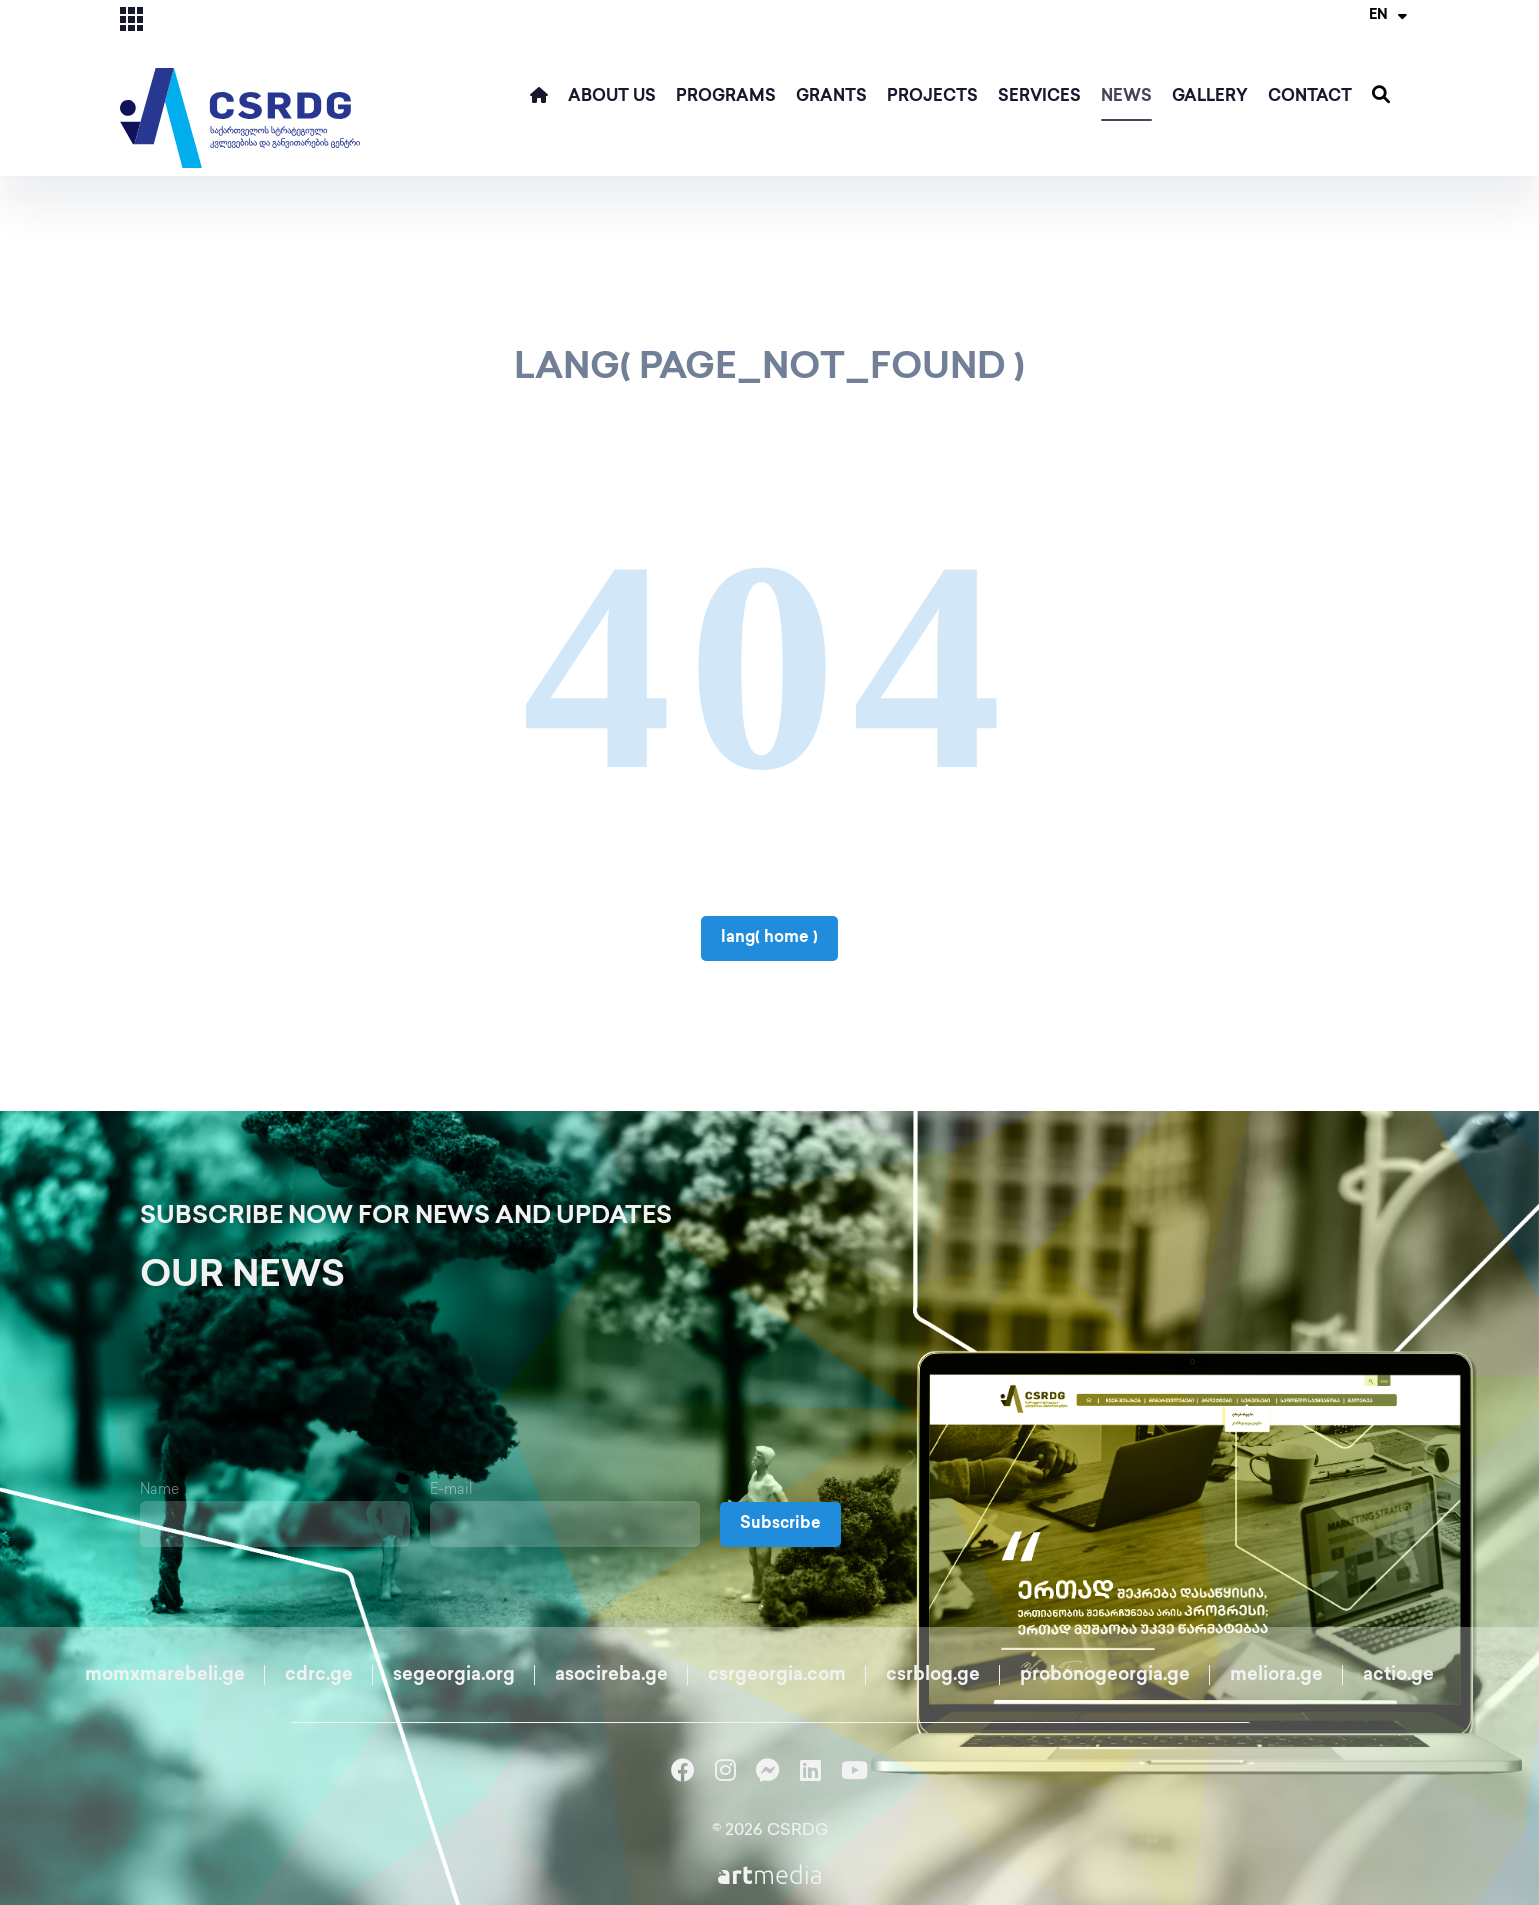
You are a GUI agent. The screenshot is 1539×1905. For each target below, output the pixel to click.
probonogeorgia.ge (1105, 1675)
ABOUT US (612, 97)
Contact (1310, 97)
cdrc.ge (319, 1675)
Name (159, 1490)
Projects (932, 97)
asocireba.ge (611, 1675)
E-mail (451, 1490)
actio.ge (1398, 1675)
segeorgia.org (454, 1675)
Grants (831, 97)
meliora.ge (1276, 1675)
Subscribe (780, 1524)
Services (1039, 97)
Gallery (1210, 97)
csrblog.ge (933, 1675)
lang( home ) (769, 938)
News (1126, 97)
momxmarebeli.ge (165, 1675)
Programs (726, 97)
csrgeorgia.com (777, 1675)
